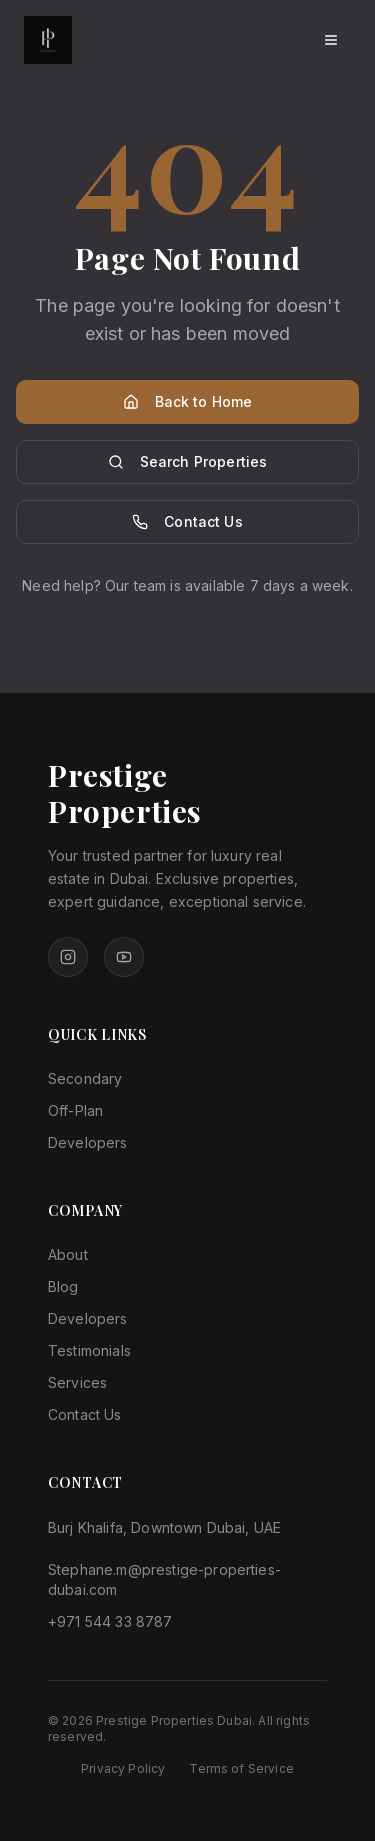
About (68, 1254)
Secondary (85, 1078)
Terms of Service (241, 1768)
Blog (63, 1286)
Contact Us (187, 521)
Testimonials (89, 1350)
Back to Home (188, 401)
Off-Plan (75, 1110)
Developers (88, 1142)
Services (77, 1382)
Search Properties (188, 461)
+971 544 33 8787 (110, 1621)
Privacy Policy (123, 1768)
